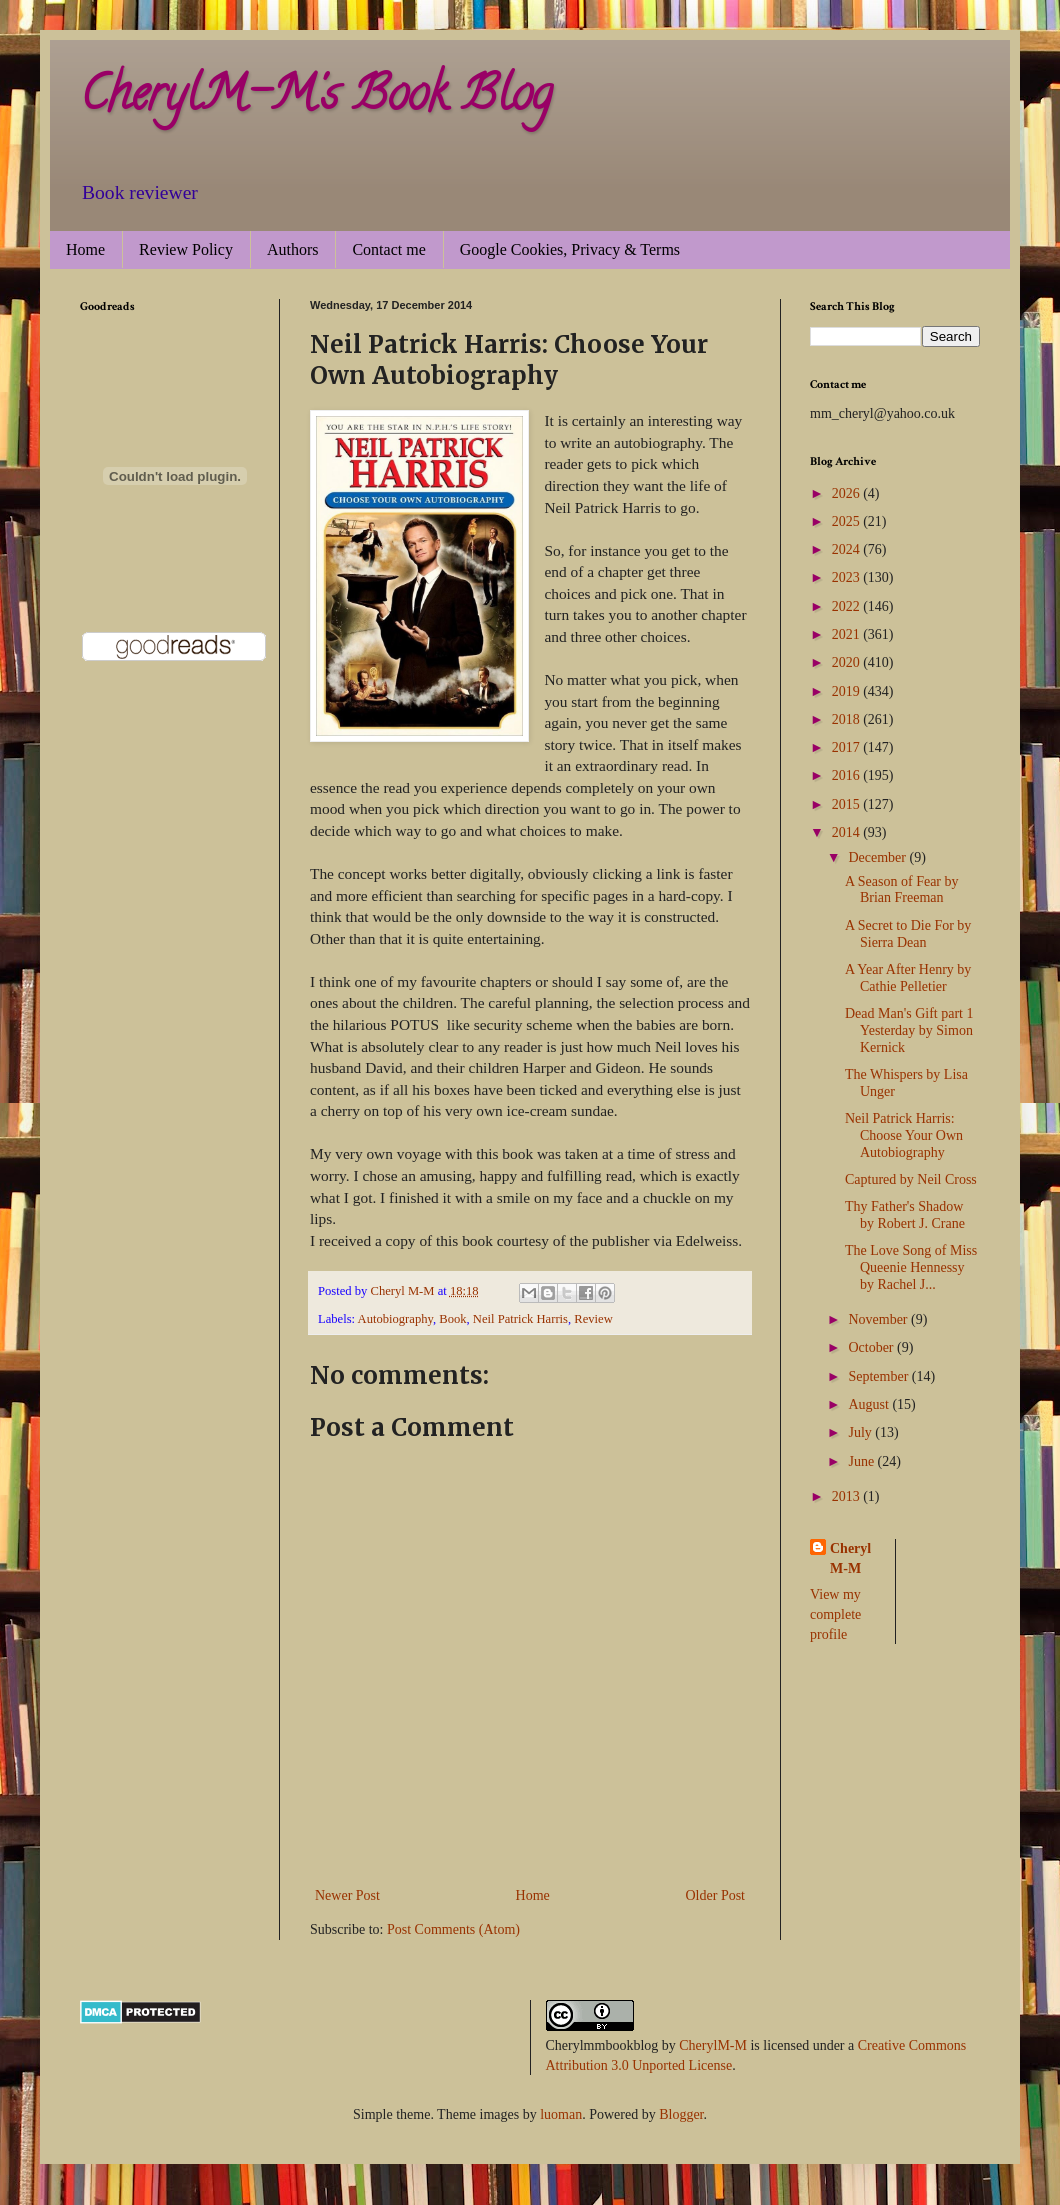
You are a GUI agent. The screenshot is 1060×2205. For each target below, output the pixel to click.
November (879, 1319)
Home (85, 249)
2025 (848, 521)
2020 (848, 662)
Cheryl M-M (850, 1558)
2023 (848, 577)
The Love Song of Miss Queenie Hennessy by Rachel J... (911, 1267)
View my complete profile (835, 1614)
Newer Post (347, 1895)
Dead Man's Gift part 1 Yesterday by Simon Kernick (909, 1030)
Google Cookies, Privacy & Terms (570, 249)
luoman (561, 2114)
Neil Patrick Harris (520, 1319)
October (872, 1347)
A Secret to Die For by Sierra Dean (908, 934)
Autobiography (395, 1319)
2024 (848, 549)
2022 (848, 606)
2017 (848, 747)
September (879, 1376)
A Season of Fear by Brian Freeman (902, 890)
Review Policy (186, 249)
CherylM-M (713, 2045)
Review (593, 1319)
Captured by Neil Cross (911, 1179)
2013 (848, 1496)
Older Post (716, 1895)
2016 (848, 775)
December (878, 857)
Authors (293, 249)
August (870, 1404)
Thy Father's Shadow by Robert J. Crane (905, 1215)
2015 (848, 804)
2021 (848, 634)
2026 (848, 493)
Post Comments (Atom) (453, 1929)
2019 (848, 691)
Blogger (681, 2114)
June (862, 1461)
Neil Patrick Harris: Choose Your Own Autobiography (904, 1135)
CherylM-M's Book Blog (316, 99)
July (861, 1432)
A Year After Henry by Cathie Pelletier (908, 978)
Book (452, 1319)
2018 (848, 719)
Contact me (388, 249)
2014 (848, 832)
